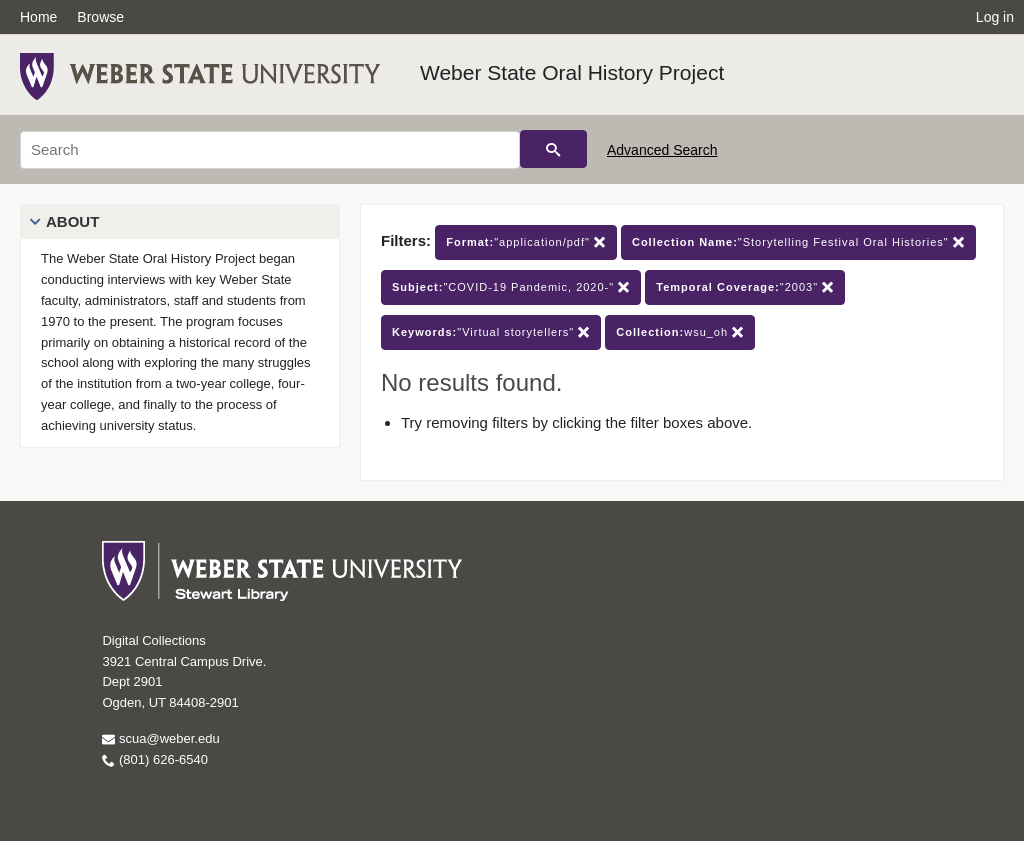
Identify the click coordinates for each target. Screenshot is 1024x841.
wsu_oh (680, 332)
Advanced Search (662, 150)
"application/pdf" (526, 242)
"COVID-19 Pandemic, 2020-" (511, 287)
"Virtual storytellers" (491, 332)
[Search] (270, 150)
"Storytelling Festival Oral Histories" (798, 242)
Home (38, 17)
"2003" (745, 287)
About (72, 221)
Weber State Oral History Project (572, 72)
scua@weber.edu (160, 738)
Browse (100, 17)
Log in (995, 17)
